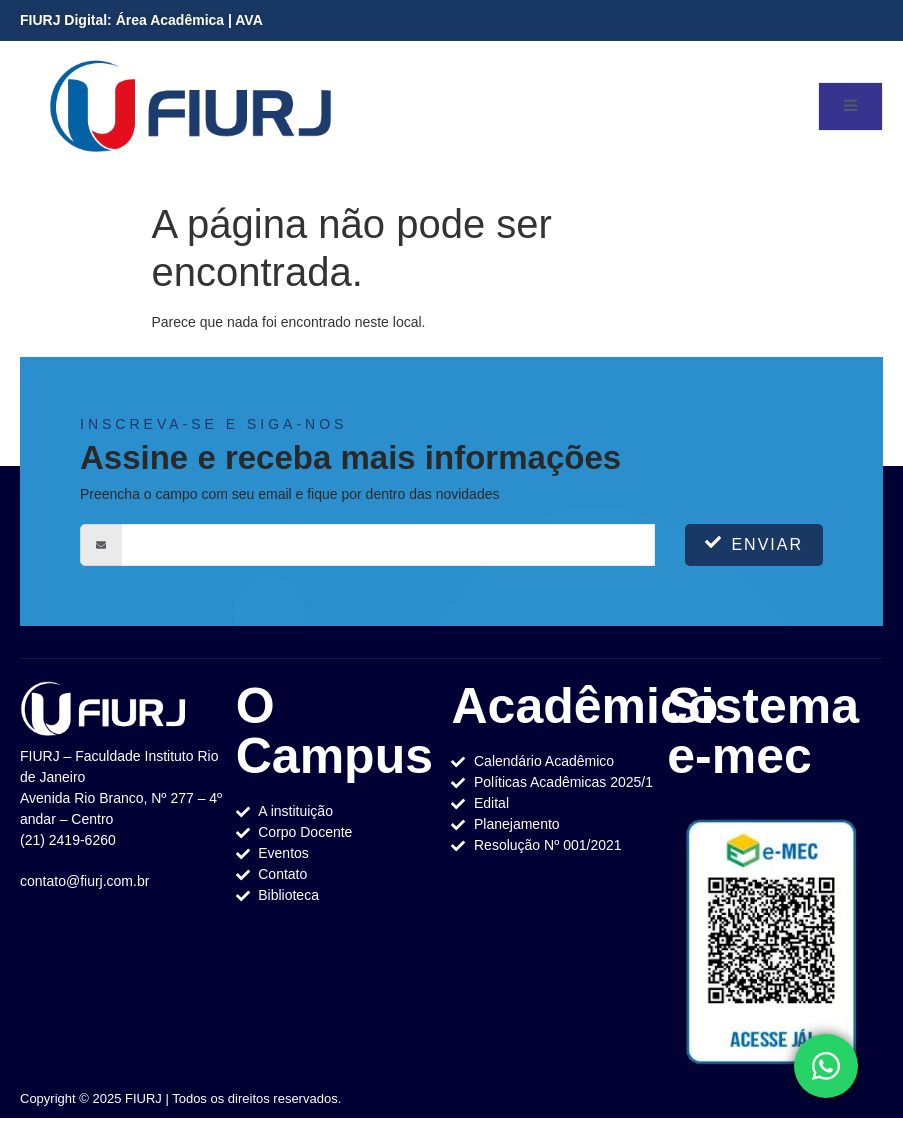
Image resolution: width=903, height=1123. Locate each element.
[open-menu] (850, 106)
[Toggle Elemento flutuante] (826, 1066)
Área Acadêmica (170, 20)
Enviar (754, 543)
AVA (248, 20)
